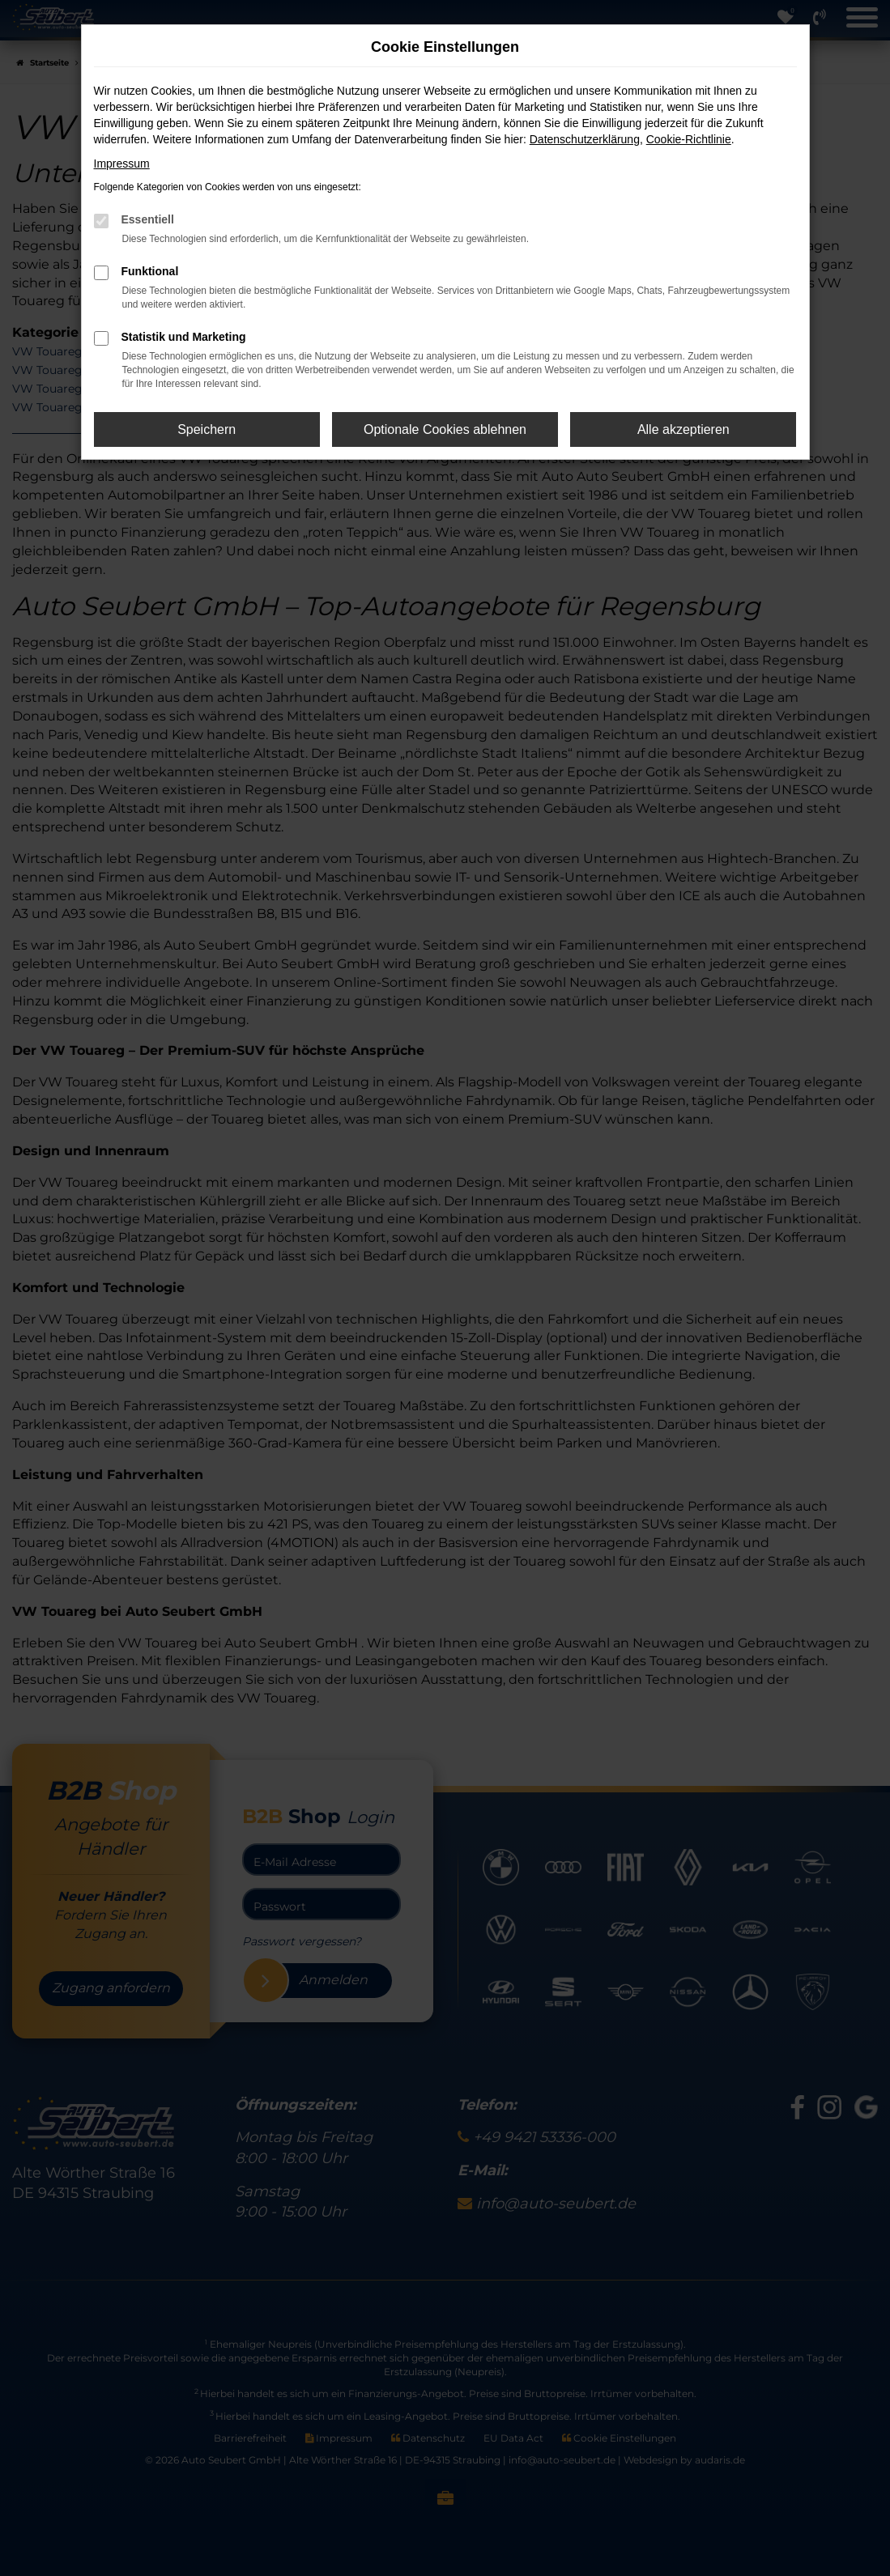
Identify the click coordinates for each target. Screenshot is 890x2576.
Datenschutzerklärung (585, 139)
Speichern (206, 429)
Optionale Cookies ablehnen (445, 429)
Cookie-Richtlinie (688, 139)
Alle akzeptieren (683, 429)
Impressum (122, 163)
